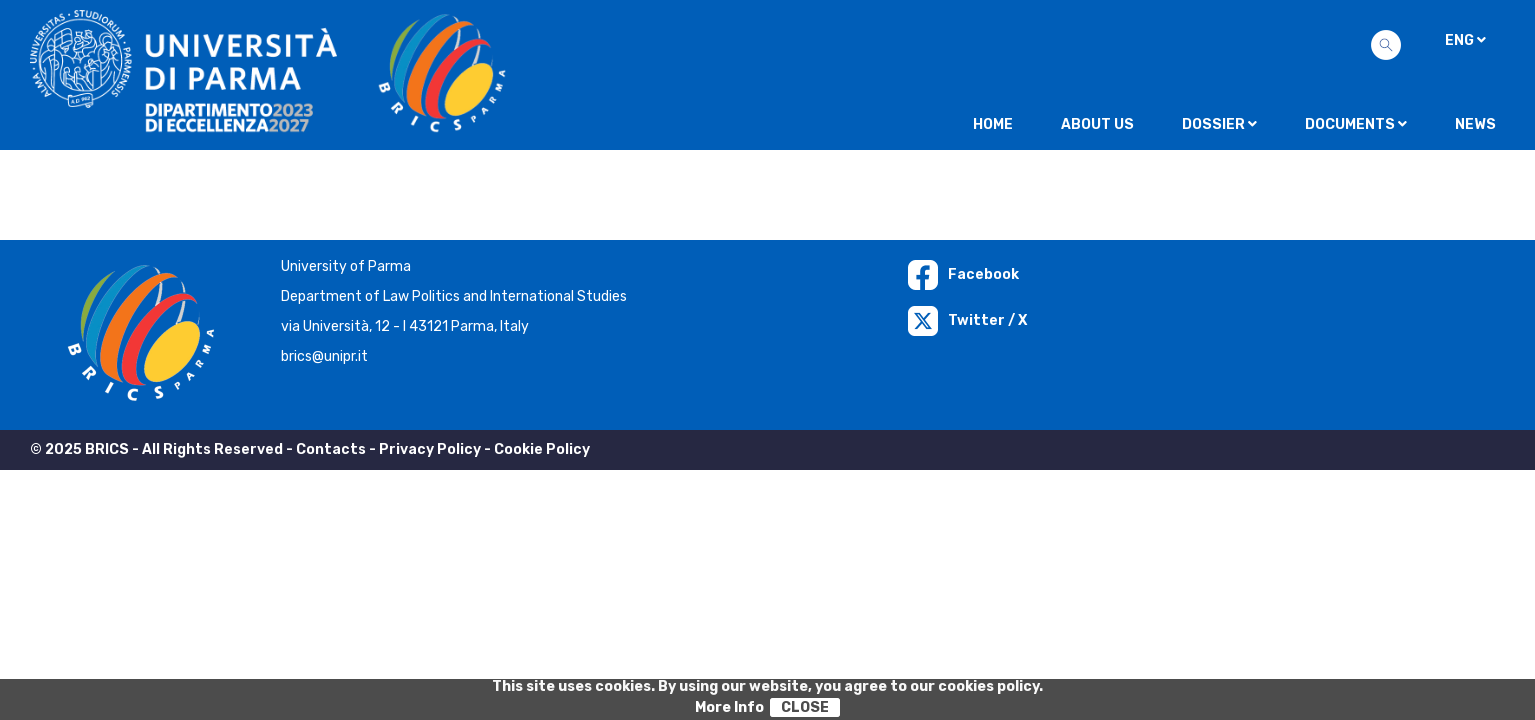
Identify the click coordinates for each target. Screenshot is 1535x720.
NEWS (1475, 124)
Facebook (963, 274)
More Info (729, 707)
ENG (1465, 40)
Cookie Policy (542, 449)
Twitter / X (967, 320)
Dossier (1219, 124)
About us (1097, 124)
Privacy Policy (430, 449)
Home (993, 124)
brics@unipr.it (324, 356)
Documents (1356, 124)
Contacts (331, 449)
